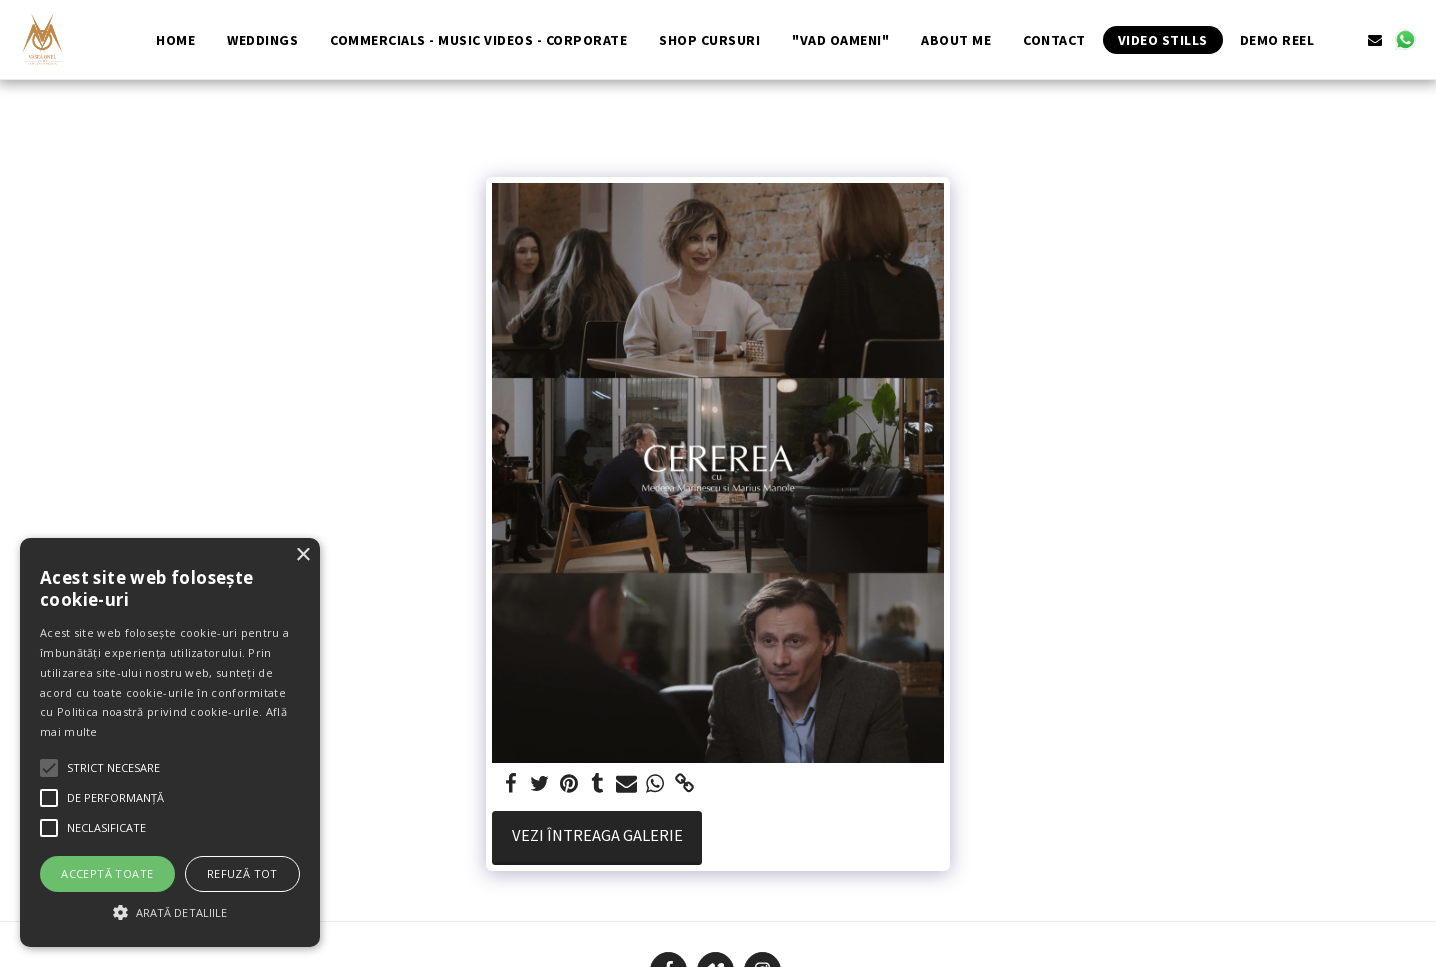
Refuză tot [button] (242, 873)
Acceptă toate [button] (107, 873)
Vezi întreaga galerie (597, 835)
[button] (1345, 40)
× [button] (302, 555)
